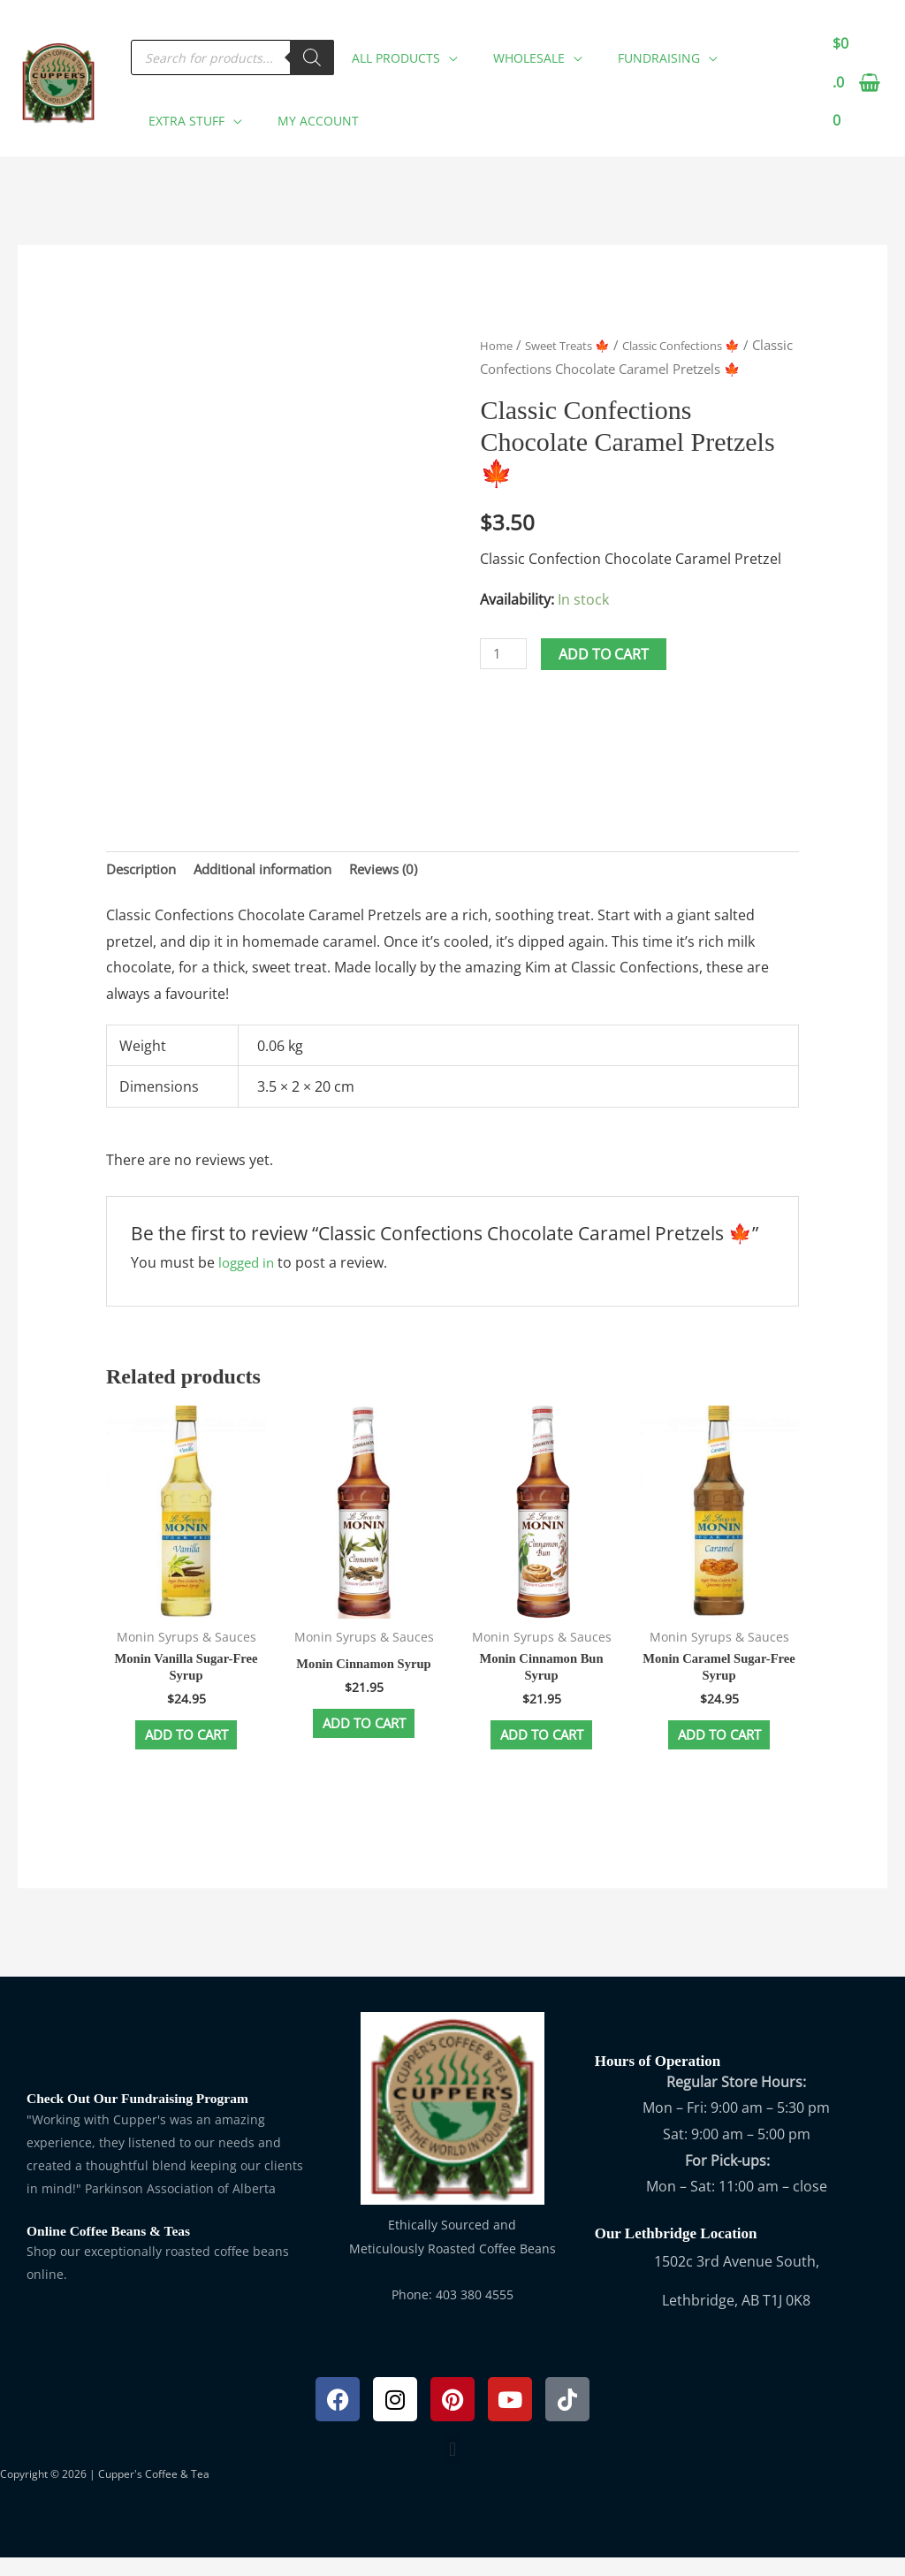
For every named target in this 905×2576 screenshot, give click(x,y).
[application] (449, 45)
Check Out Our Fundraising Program (148, 2116)
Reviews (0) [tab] (407, 872)
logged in (248, 1268)
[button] (400, 49)
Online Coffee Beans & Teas (116, 2248)
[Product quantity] (505, 679)
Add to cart (608, 680)
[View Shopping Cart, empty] (854, 83)
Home (498, 346)
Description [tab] (145, 872)
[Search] (312, 48)
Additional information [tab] (277, 872)
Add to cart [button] (186, 1748)
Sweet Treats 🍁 (577, 346)
